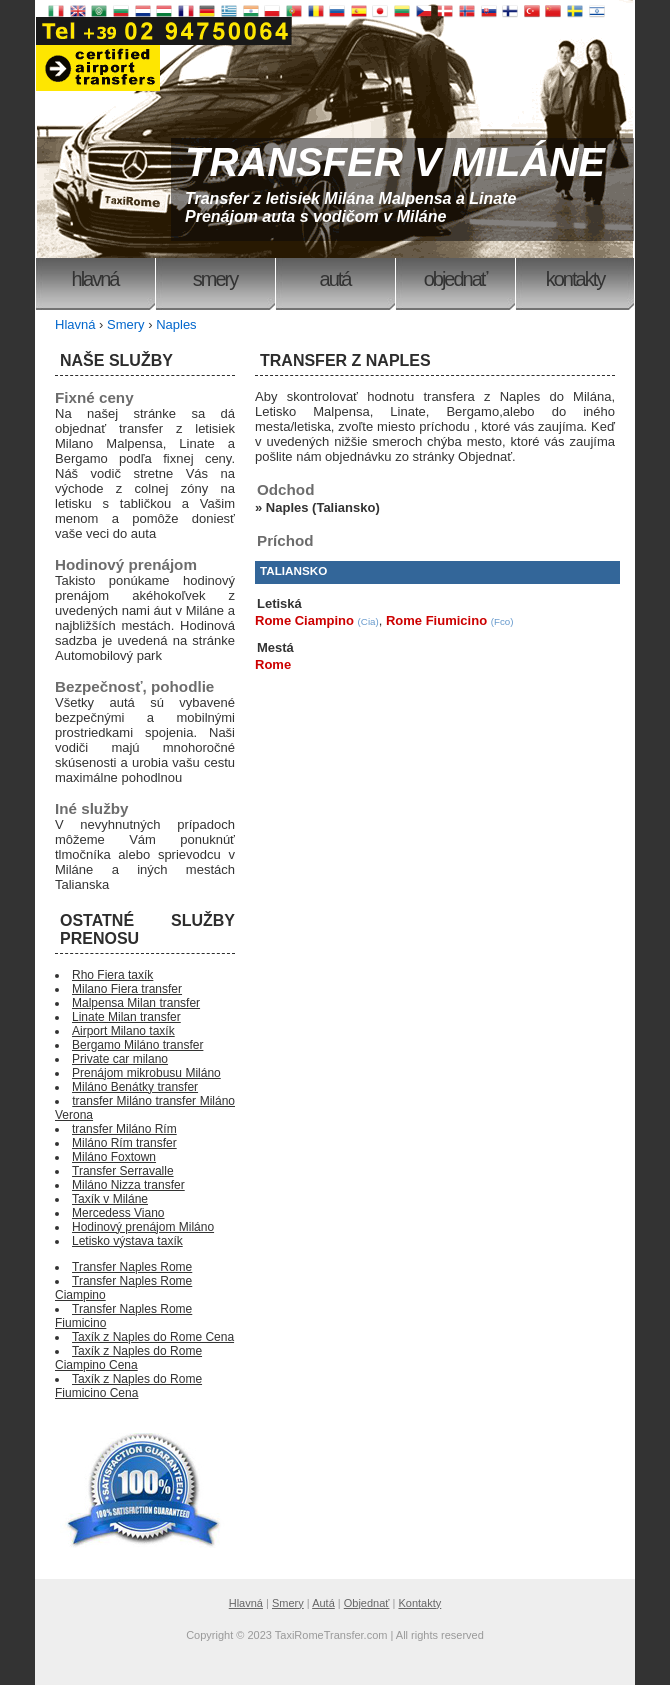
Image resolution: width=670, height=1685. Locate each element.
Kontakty (575, 279)
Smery (215, 279)
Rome (273, 664)
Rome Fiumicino (436, 620)
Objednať (455, 279)
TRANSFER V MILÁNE (395, 162)
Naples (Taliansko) (323, 507)
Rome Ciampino (304, 620)
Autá (335, 279)
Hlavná (95, 279)
